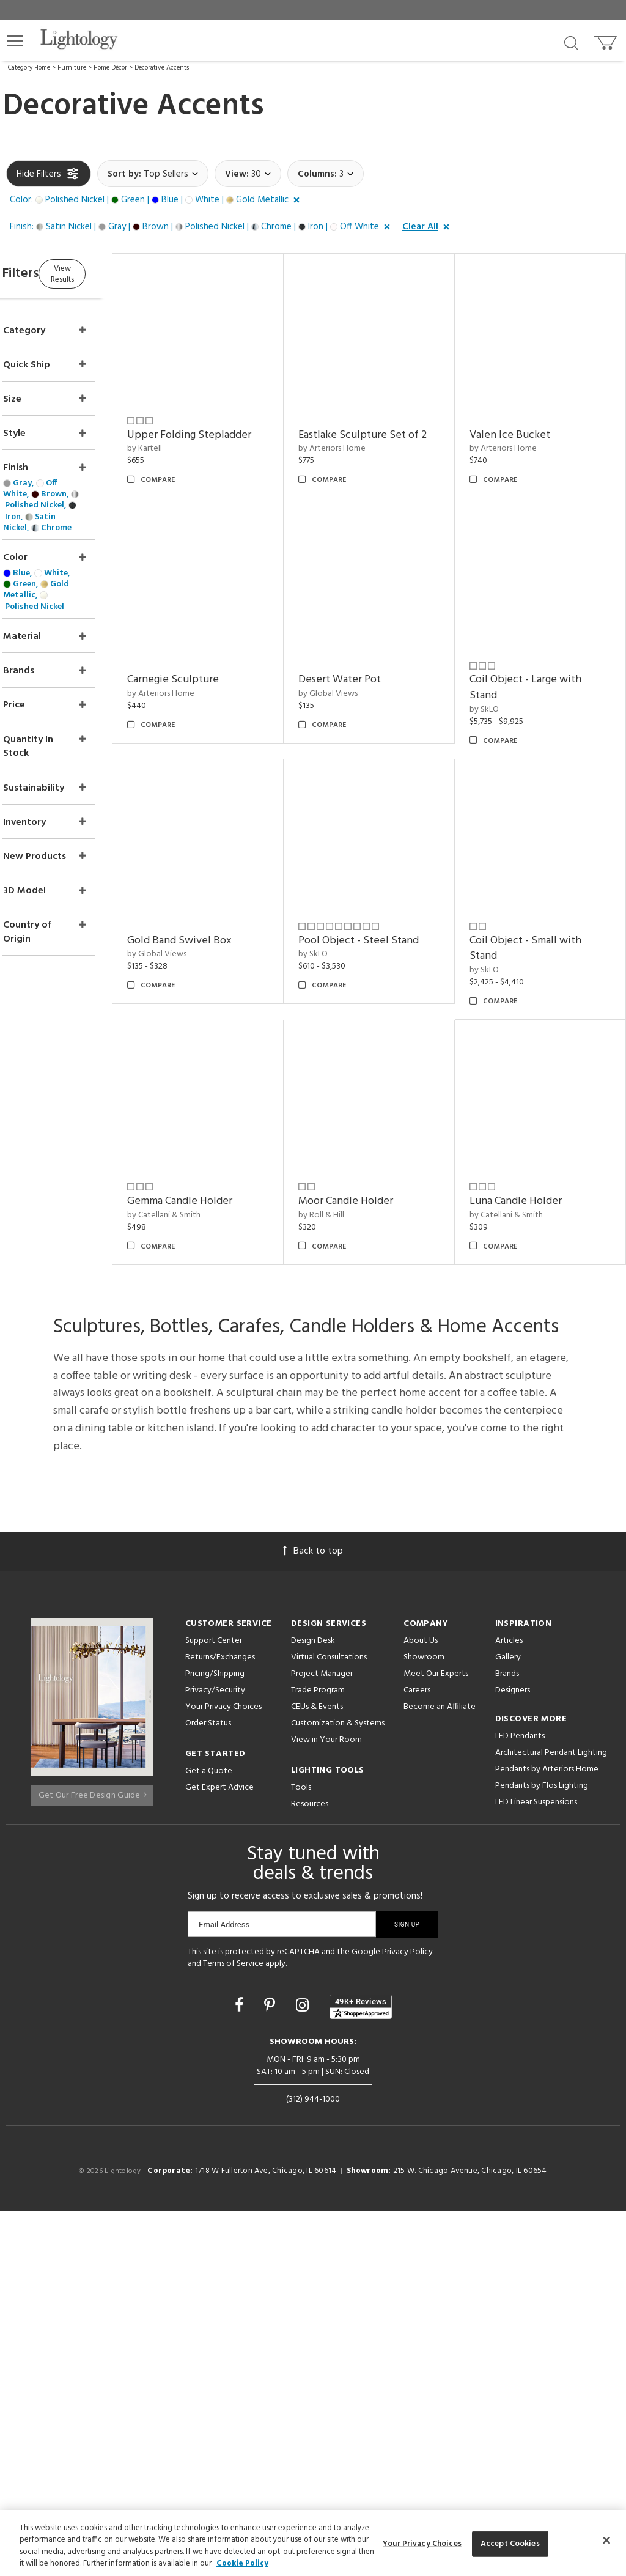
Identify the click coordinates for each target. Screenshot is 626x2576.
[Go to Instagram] (304, 2372)
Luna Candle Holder (376, 1565)
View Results (108, 272)
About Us (420, 2005)
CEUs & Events (317, 2071)
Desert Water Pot (215, 878)
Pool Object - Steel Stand (545, 1107)
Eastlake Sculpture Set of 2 (390, 427)
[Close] (606, 2539)
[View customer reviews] (360, 2371)
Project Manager (322, 2038)
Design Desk (313, 2005)
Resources (309, 2168)
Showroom (423, 2022)
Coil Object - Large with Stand (385, 885)
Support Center (213, 2005)
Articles (509, 2005)
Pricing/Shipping (215, 2038)
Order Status (208, 2088)
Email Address (224, 2289)
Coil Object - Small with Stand (230, 1344)
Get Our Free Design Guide (93, 2155)
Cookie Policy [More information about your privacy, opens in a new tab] (242, 2563)
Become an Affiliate (439, 2071)
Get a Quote (208, 2135)
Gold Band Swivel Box (537, 878)
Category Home (29, 67)
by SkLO (344, 908)
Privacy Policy (407, 2316)
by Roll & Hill (508, 1350)
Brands (507, 2038)
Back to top (313, 1916)
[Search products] (571, 42)
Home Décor (110, 67)
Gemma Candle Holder (382, 1336)
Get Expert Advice (219, 2152)
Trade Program (318, 2055)
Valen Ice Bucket (525, 419)
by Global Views (204, 892)
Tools (301, 2152)
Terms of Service (233, 2329)
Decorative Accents (161, 67)
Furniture (71, 67)
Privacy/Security (215, 2055)
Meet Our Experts (435, 2038)
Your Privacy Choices (223, 2072)
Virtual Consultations (329, 2022)
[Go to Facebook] (241, 2372)
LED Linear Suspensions (536, 2167)
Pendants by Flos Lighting (541, 2150)
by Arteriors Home (363, 449)
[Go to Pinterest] (271, 2372)
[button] (15, 41)
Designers (512, 2055)
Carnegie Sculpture (531, 648)
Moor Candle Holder (532, 1336)
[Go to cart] (607, 40)
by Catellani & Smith (366, 1350)
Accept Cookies (510, 2543)
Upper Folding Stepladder (236, 419)
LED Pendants (520, 2101)
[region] (313, 2543)
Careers (416, 2055)
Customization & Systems (338, 2088)
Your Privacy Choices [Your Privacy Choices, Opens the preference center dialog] (422, 2543)
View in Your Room (326, 2104)
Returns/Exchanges (220, 2022)
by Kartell (191, 433)
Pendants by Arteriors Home (546, 2134)
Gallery (508, 2022)
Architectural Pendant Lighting (551, 2117)
